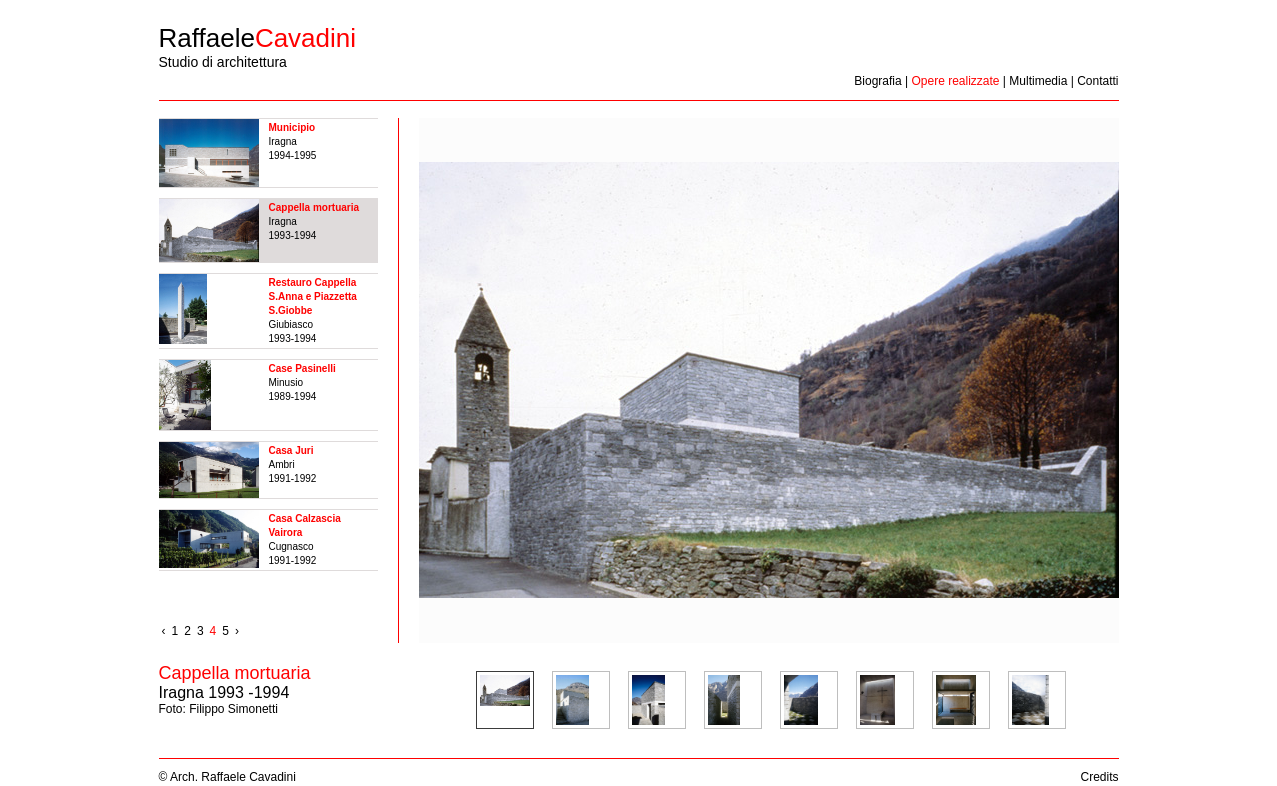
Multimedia (1038, 81)
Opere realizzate (955, 81)
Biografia (877, 81)
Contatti (1097, 81)
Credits (1099, 777)
